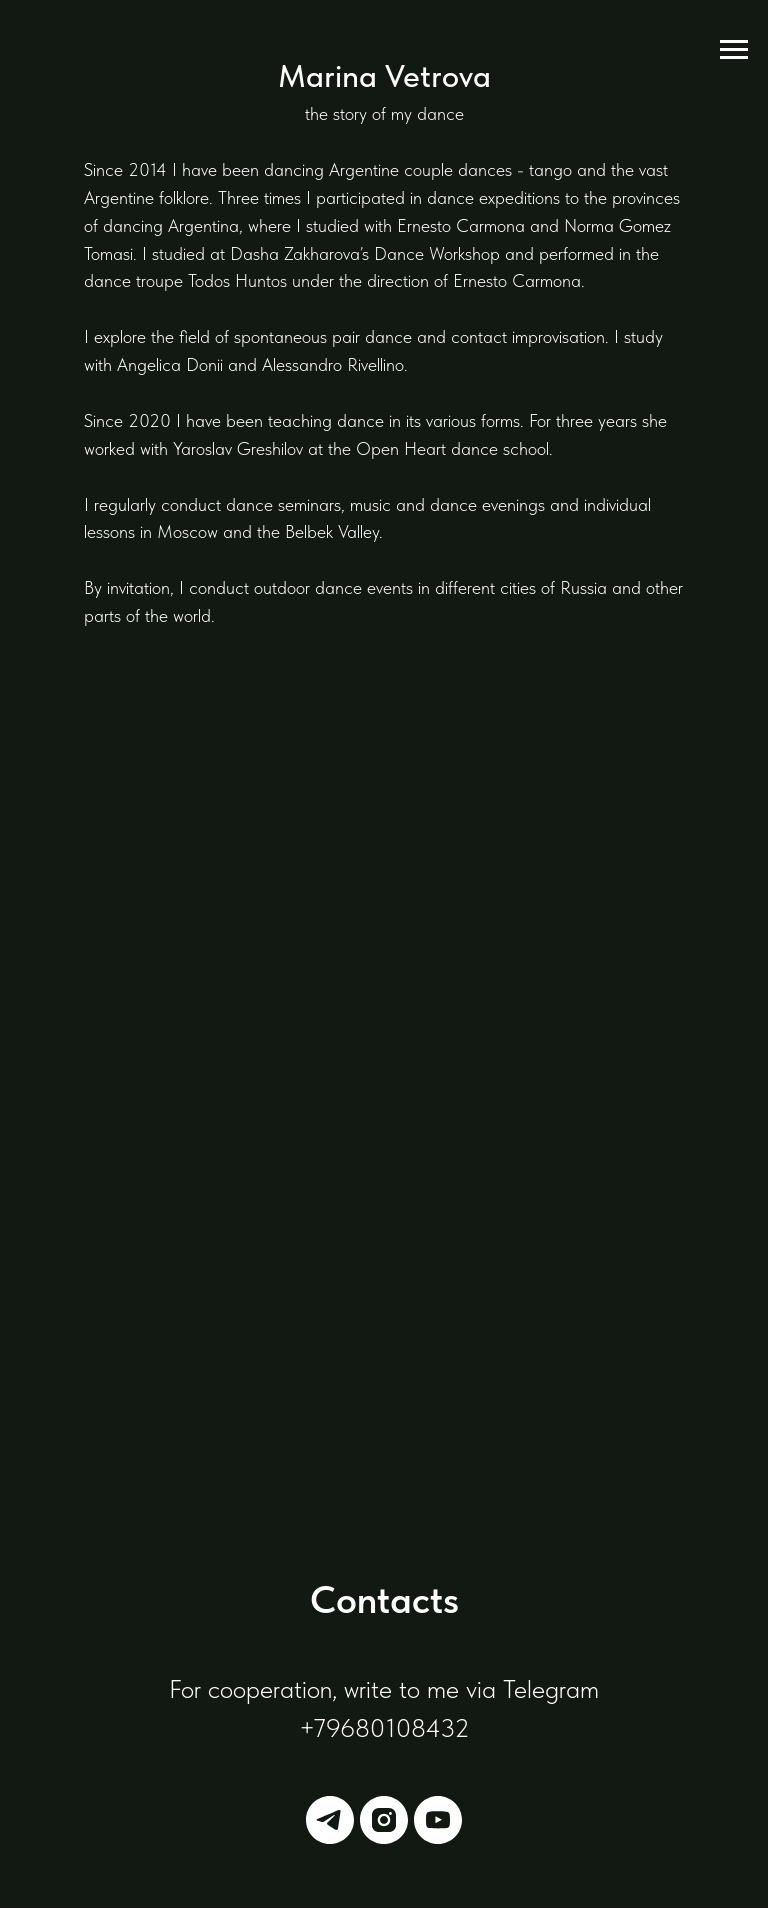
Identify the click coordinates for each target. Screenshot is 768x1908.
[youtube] (438, 1820)
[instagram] (384, 1820)
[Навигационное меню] (734, 50)
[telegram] (330, 1820)
